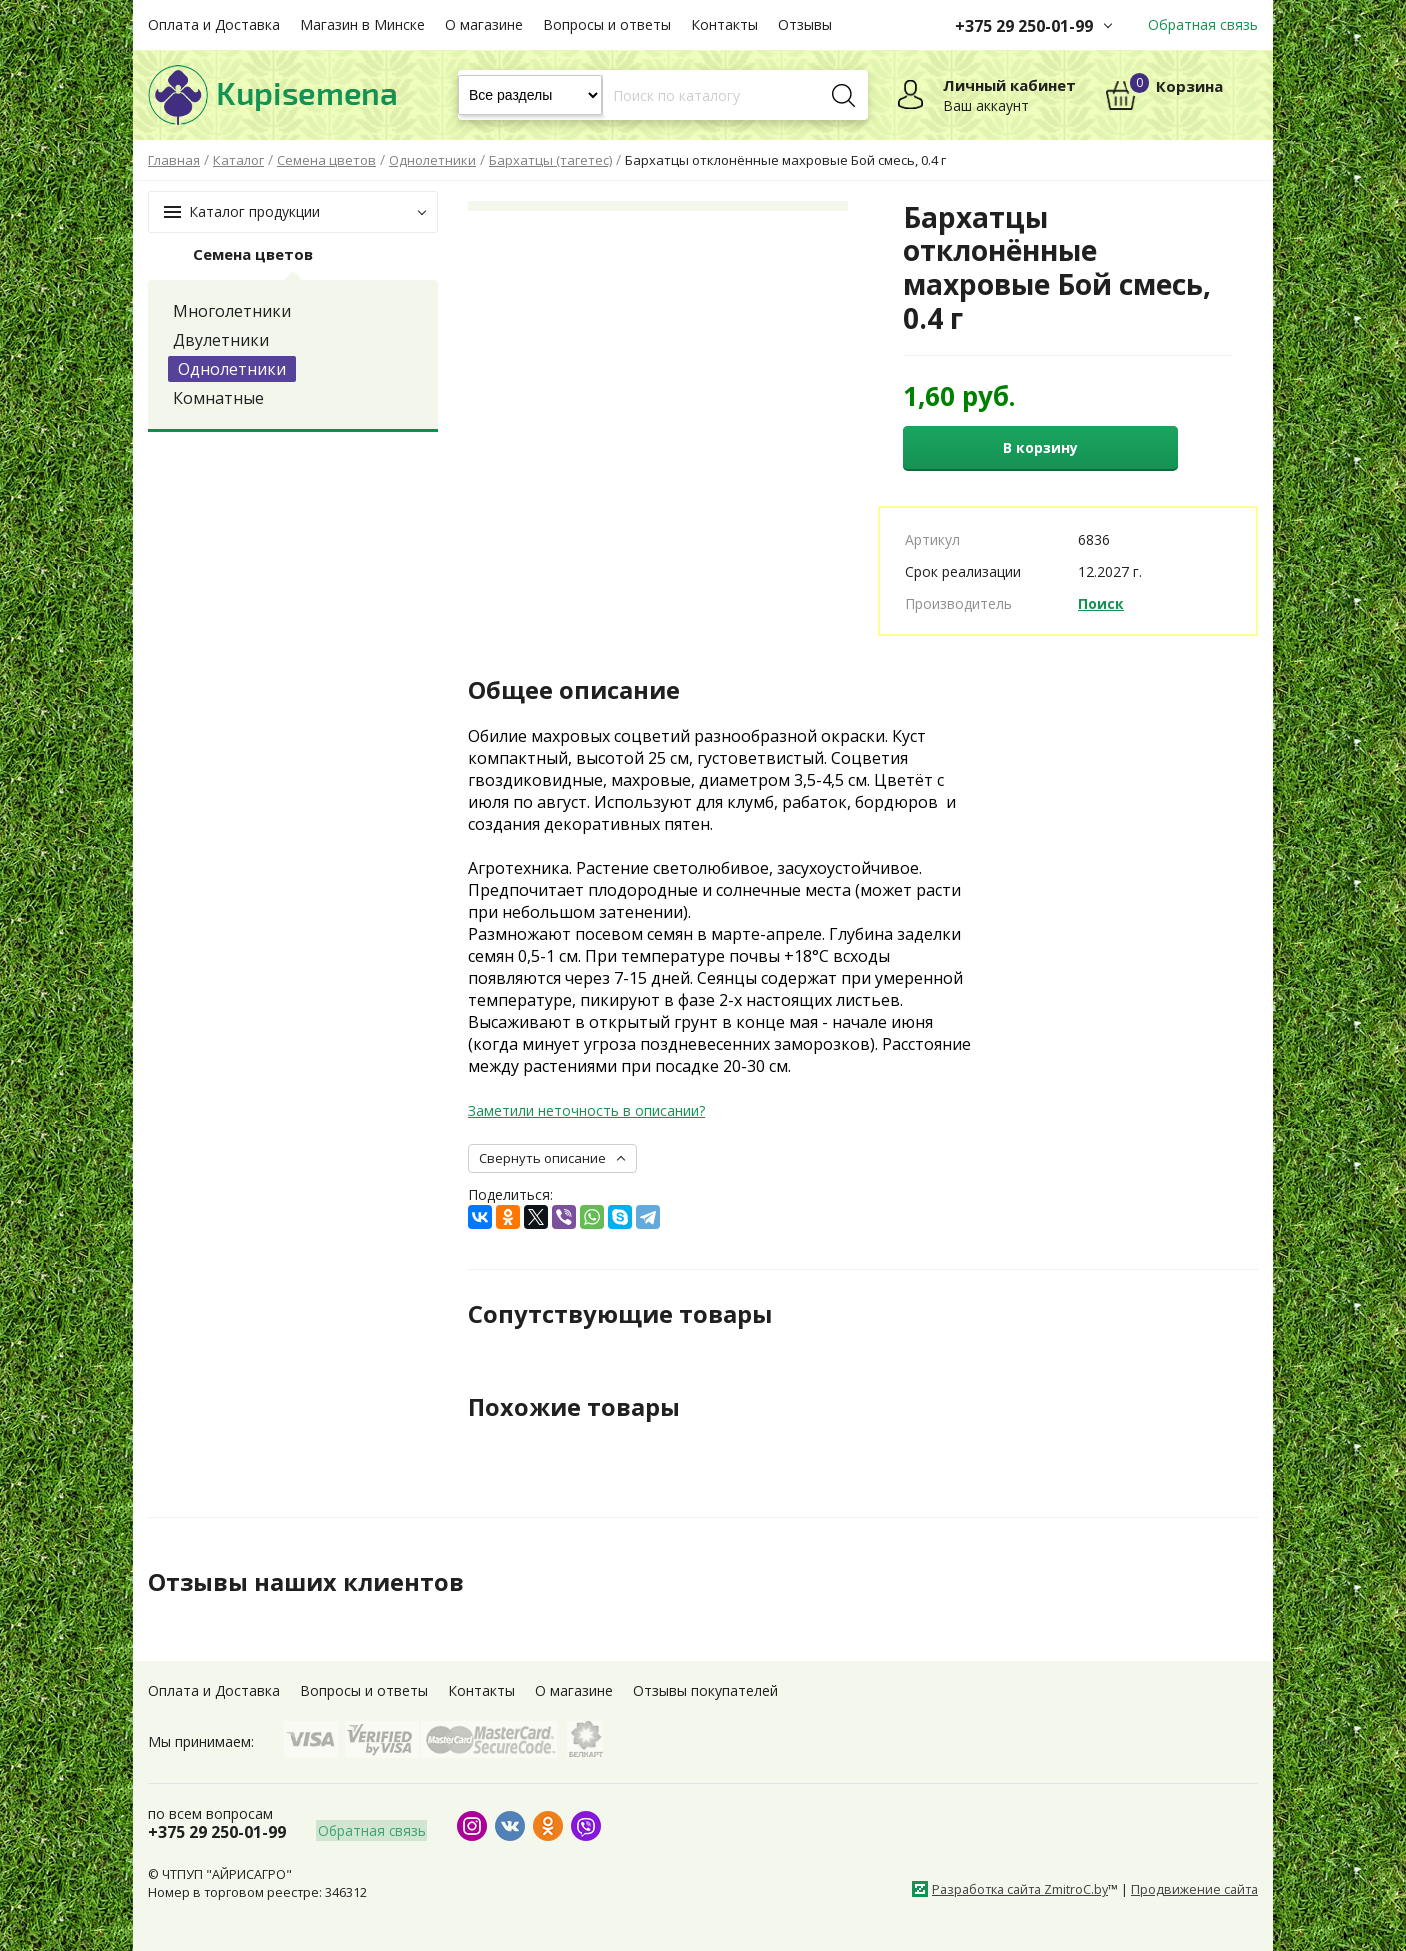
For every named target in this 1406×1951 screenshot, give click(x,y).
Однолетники (232, 369)
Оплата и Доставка (214, 24)
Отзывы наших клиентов (307, 1582)
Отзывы (805, 24)
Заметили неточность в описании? (586, 1110)
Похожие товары (574, 1407)
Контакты (724, 24)
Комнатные (218, 398)
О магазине (484, 24)
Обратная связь (1203, 24)
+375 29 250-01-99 (1024, 26)
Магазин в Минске (362, 24)
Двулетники (221, 340)
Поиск (1101, 603)
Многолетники (232, 311)
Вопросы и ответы (607, 24)
